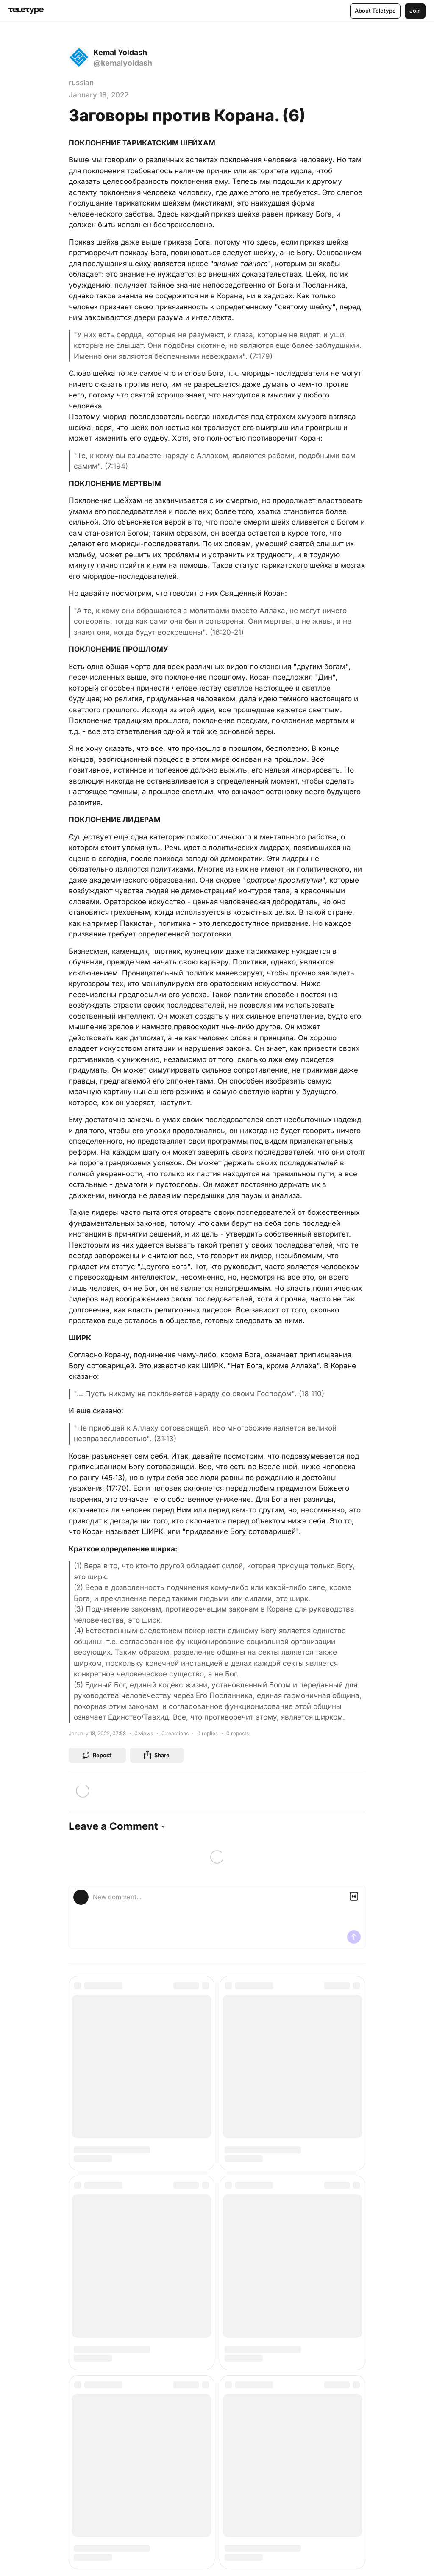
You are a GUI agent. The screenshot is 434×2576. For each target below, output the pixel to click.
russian (81, 82)
